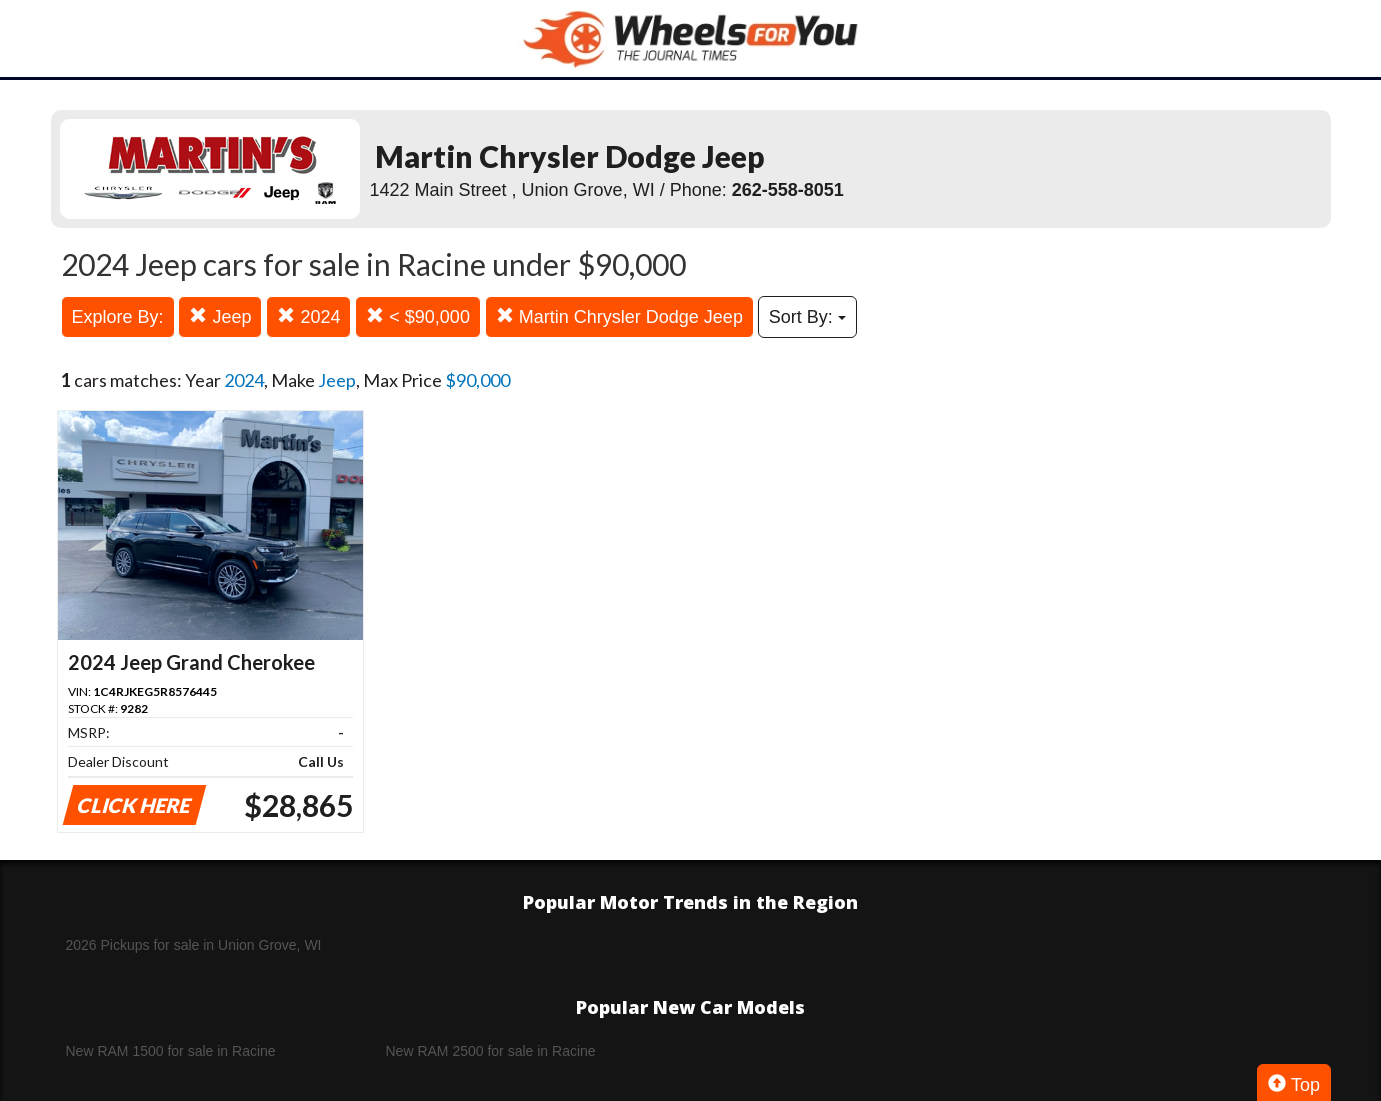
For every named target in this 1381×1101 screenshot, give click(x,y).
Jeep (220, 316)
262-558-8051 (788, 190)
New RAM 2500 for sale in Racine (491, 1051)
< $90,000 (418, 316)
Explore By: (118, 317)
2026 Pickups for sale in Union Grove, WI (194, 945)
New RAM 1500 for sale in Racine (171, 1051)
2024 (308, 316)
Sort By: (807, 317)
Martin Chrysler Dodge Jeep (619, 316)
